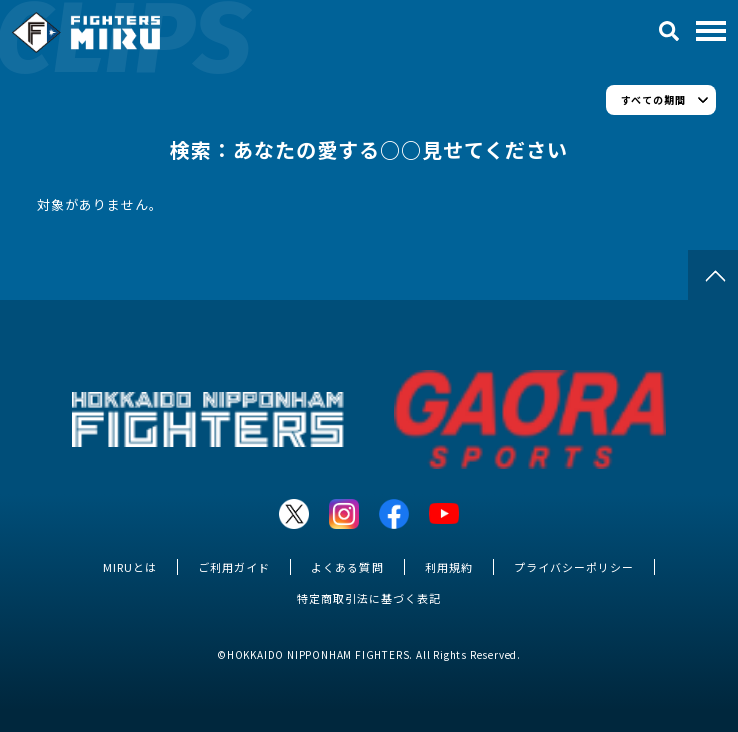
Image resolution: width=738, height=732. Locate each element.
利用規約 (449, 567)
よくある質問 (347, 567)
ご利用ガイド (234, 567)
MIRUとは (130, 567)
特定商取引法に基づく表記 (369, 598)
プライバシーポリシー (574, 567)
